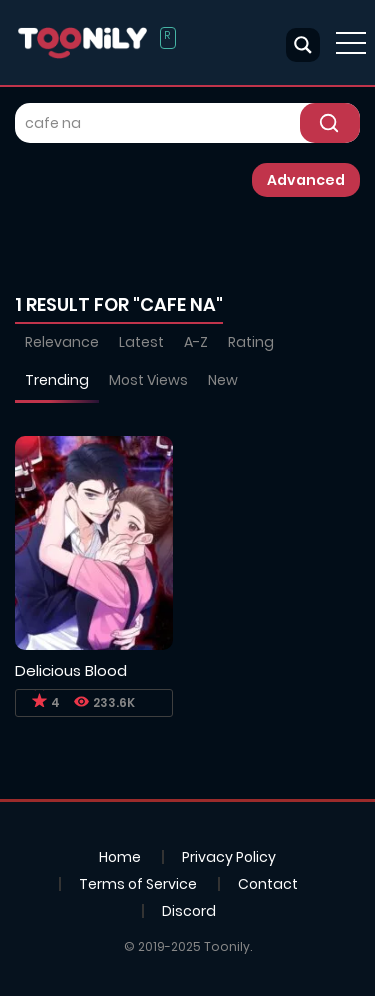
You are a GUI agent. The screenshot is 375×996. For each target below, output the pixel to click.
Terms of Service (138, 884)
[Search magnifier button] (303, 45)
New (223, 380)
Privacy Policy (229, 857)
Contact (268, 884)
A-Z (196, 342)
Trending (57, 380)
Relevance (62, 342)
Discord (189, 911)
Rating (251, 342)
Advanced (306, 180)
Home (120, 857)
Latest (141, 342)
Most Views (148, 380)
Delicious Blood (71, 670)
